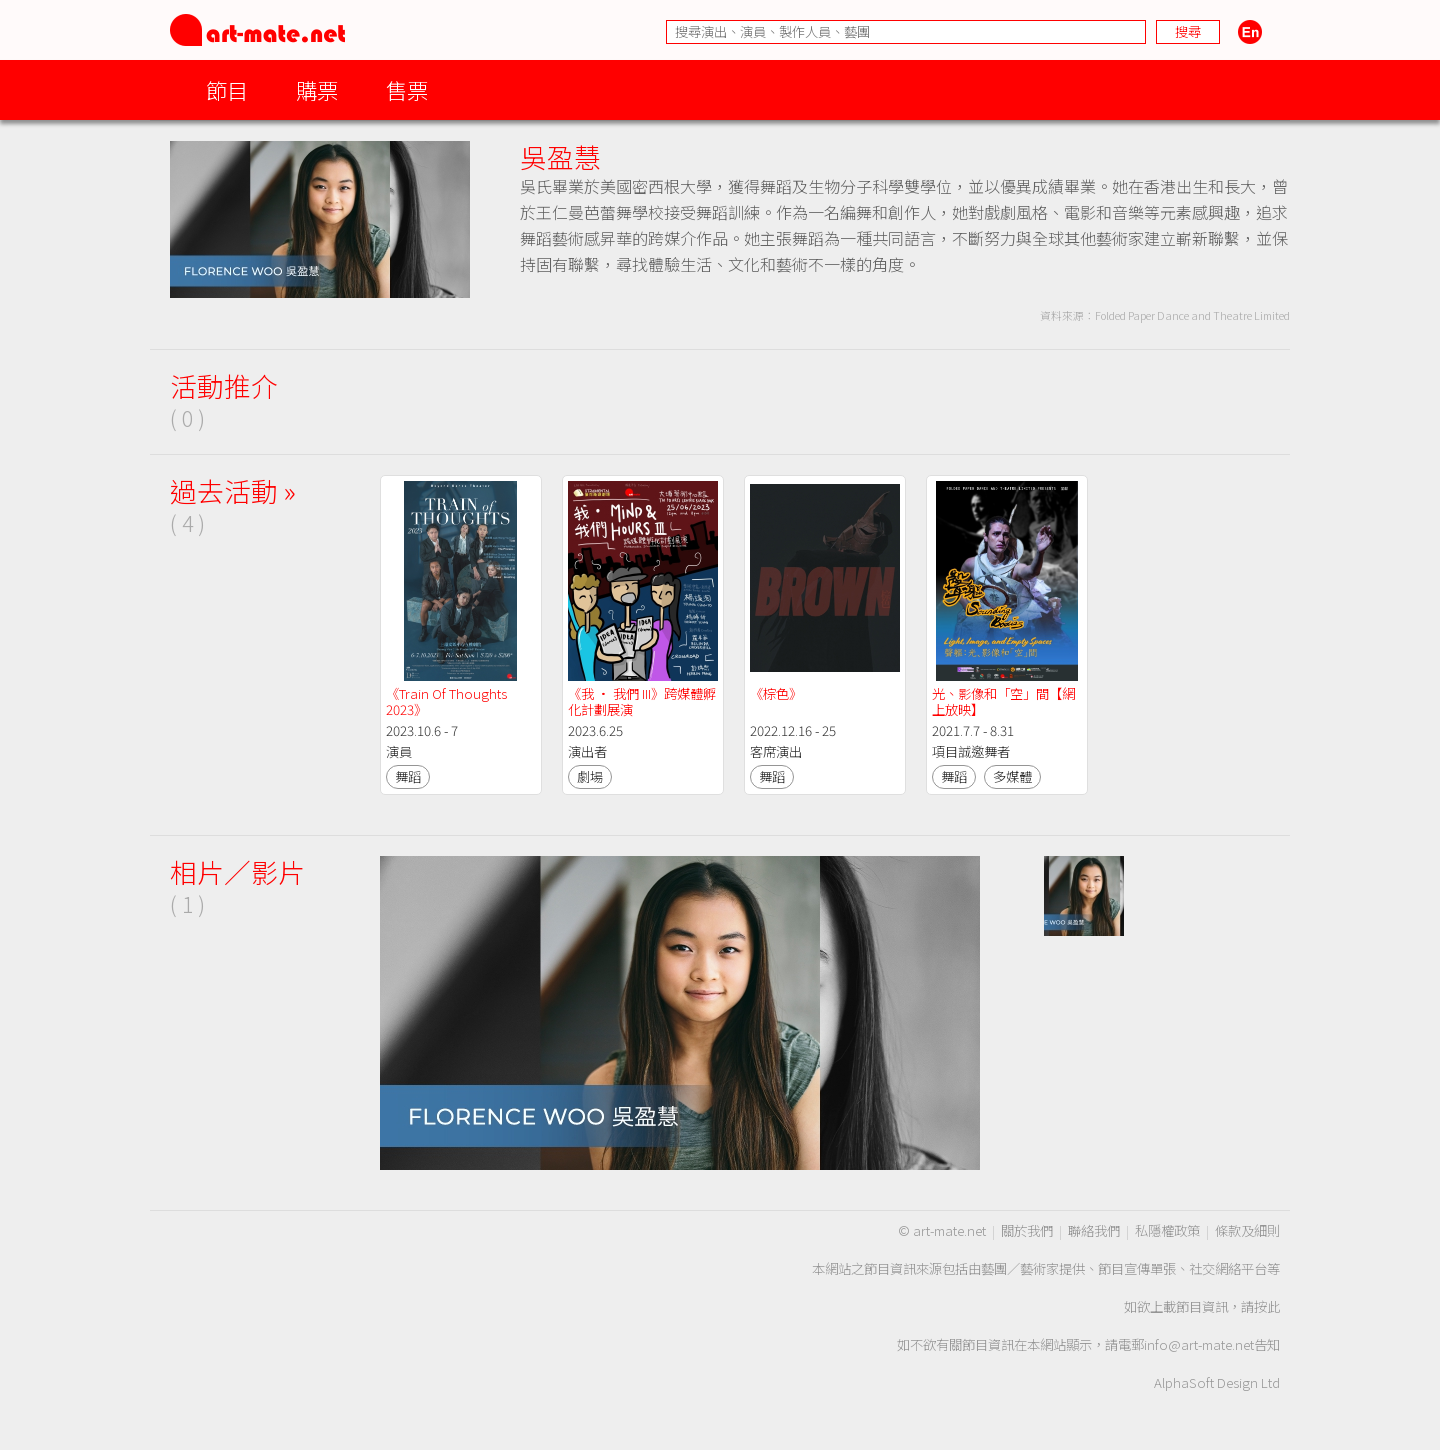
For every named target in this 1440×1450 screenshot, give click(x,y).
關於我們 (1027, 1230)
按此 (1267, 1306)
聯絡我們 (1094, 1230)
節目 (227, 89)
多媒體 (1012, 776)
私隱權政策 (1167, 1230)
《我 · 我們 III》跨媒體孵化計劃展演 (642, 701)
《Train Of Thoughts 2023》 (448, 701)
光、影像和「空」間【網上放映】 (1003, 701)
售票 (407, 89)
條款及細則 (1247, 1230)
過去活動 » (233, 490)
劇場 (590, 776)
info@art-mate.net (1199, 1344)
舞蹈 (408, 776)
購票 (317, 89)
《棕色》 (776, 693)
